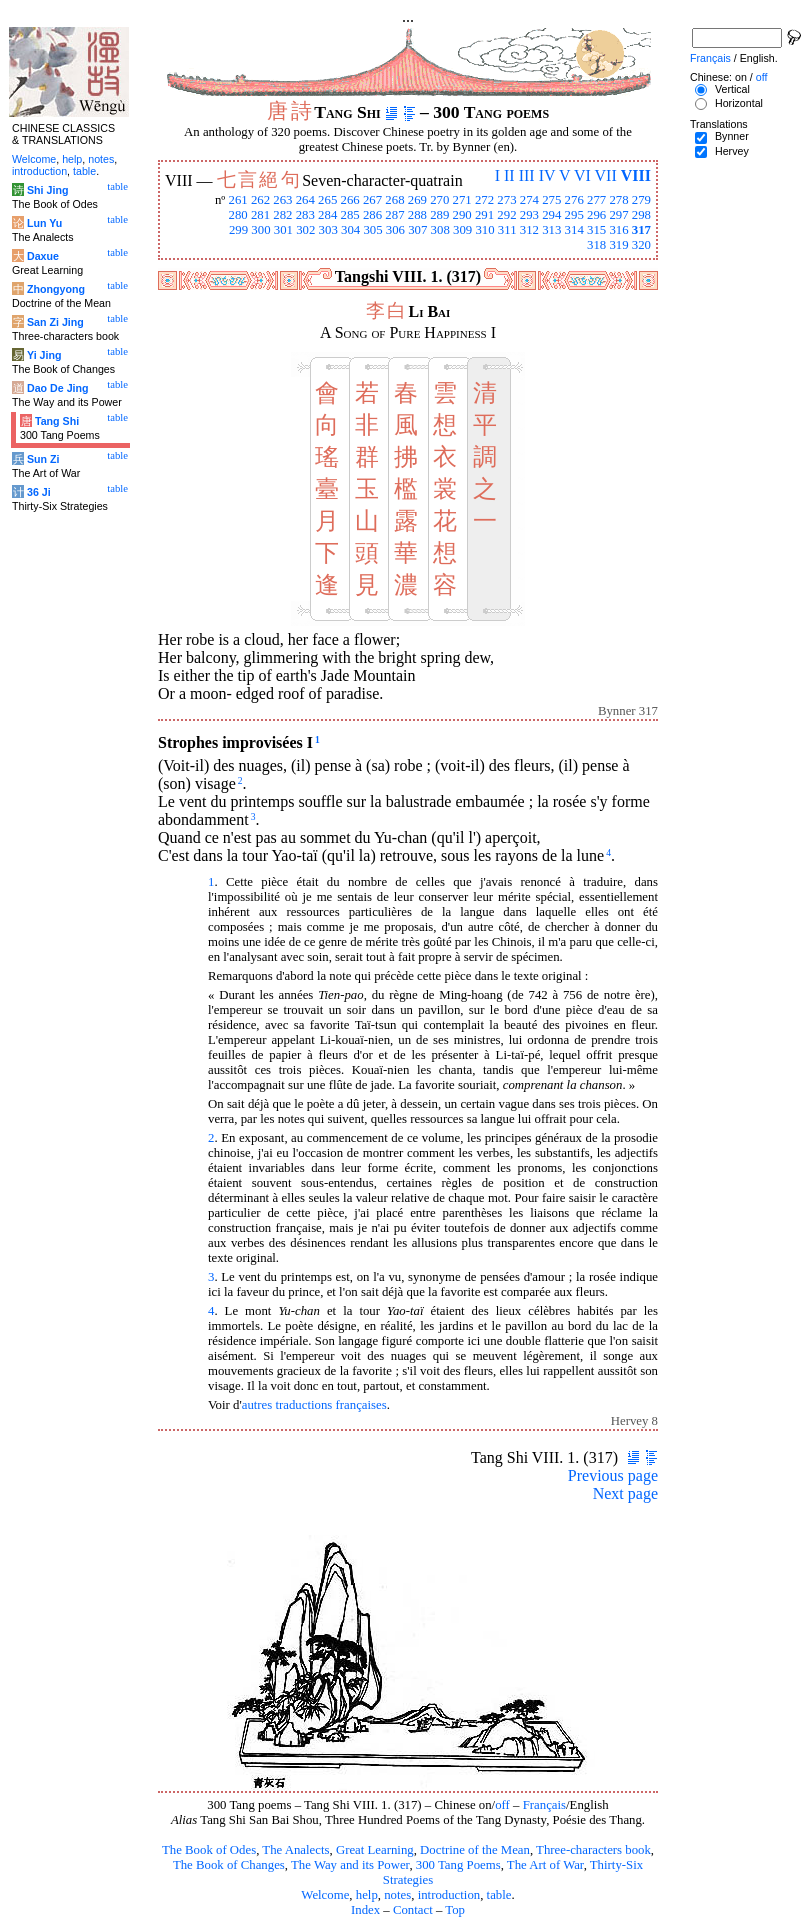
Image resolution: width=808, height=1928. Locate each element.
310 (484, 230)
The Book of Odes (209, 1850)
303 (328, 230)
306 (395, 230)
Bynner (732, 136)
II (509, 175)
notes (397, 1895)
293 (529, 215)
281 (260, 215)
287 (394, 215)
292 (506, 215)
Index (365, 1910)
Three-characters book (593, 1850)
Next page (625, 1493)
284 (327, 215)
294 (551, 215)
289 (439, 215)
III (527, 175)
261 (237, 200)
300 (260, 230)
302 (305, 230)
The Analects (295, 1850)
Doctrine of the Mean (475, 1850)
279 (641, 200)
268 (394, 200)
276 (574, 200)
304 (350, 230)
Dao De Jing (58, 388)
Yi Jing (44, 355)
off (502, 1805)
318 (596, 245)
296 (596, 215)
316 (618, 230)
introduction (449, 1895)
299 (238, 230)
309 (462, 230)
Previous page (613, 1475)
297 (618, 215)
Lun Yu (44, 223)
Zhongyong (56, 289)
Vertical (732, 89)
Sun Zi (43, 459)
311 (507, 230)
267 (372, 200)
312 (529, 230)
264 (305, 200)
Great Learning (375, 1850)
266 (350, 200)
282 (282, 215)
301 (283, 230)
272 (484, 200)
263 (282, 200)
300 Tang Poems (458, 1865)
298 (641, 215)
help (367, 1895)
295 (574, 215)
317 (641, 230)
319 (618, 245)
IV (547, 175)
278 (618, 200)
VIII (636, 175)
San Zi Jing (55, 322)
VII (606, 175)
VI (582, 175)
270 (439, 200)
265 (327, 200)
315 (596, 230)
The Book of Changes (229, 1865)
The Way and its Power (350, 1865)
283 (305, 215)
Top (455, 1910)
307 (417, 230)
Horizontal (739, 103)
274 (529, 200)
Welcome (325, 1895)
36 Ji (39, 492)
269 (417, 200)
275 (551, 200)
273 (506, 200)
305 (372, 230)
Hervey (732, 151)
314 (574, 230)
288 (417, 215)
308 (440, 230)
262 (260, 200)
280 (237, 215)
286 (372, 215)
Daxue (43, 256)
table (499, 1895)
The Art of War (545, 1865)
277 (596, 200)
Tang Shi (57, 421)
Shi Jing (47, 190)
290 (462, 215)
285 (350, 215)
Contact (413, 1910)
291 (484, 215)
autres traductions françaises (314, 1405)
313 (551, 230)
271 (462, 200)
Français (544, 1805)
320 (641, 245)
